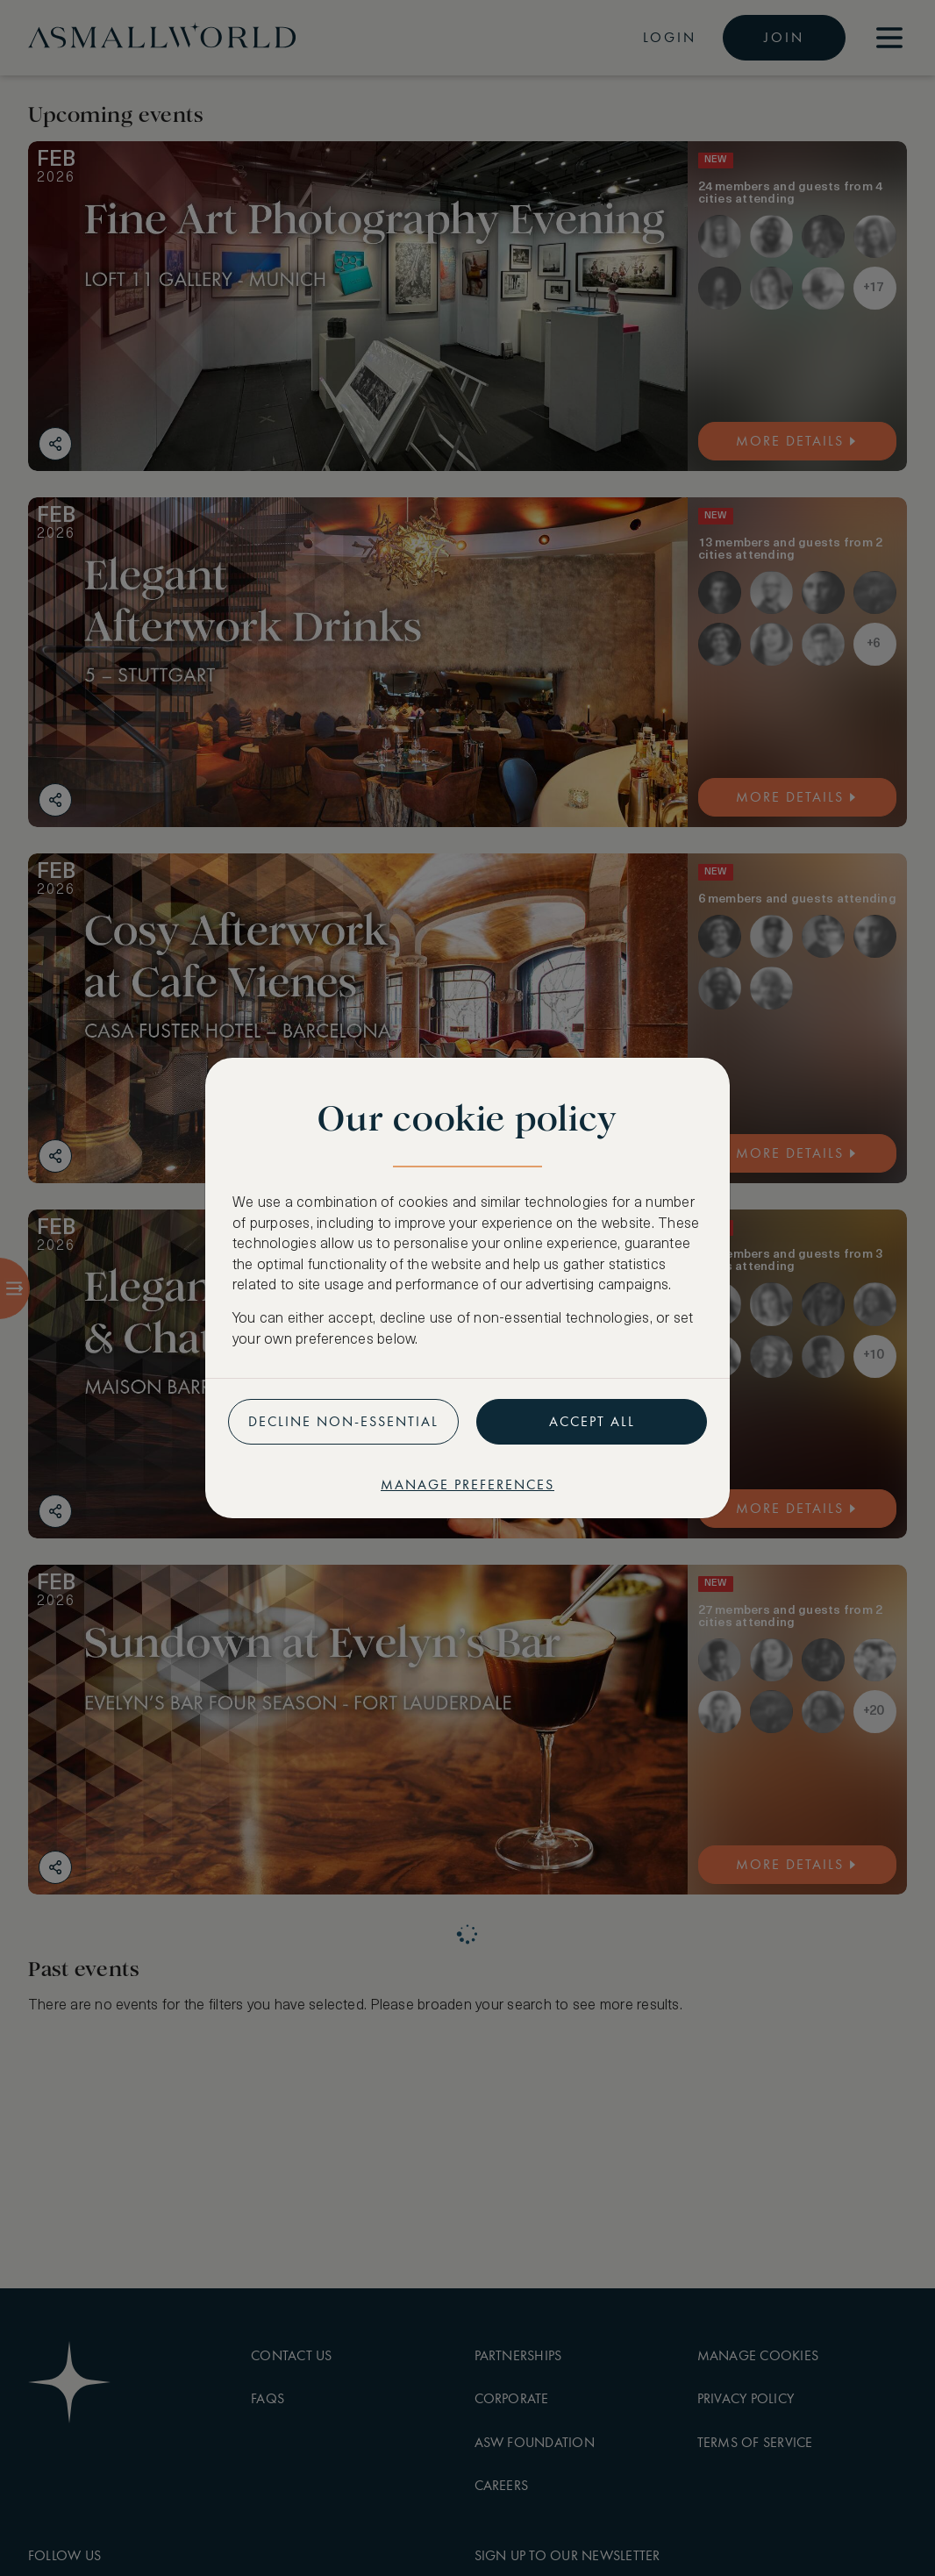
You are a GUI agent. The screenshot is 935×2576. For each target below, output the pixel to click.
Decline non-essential (343, 1421)
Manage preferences (467, 1484)
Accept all (592, 1421)
